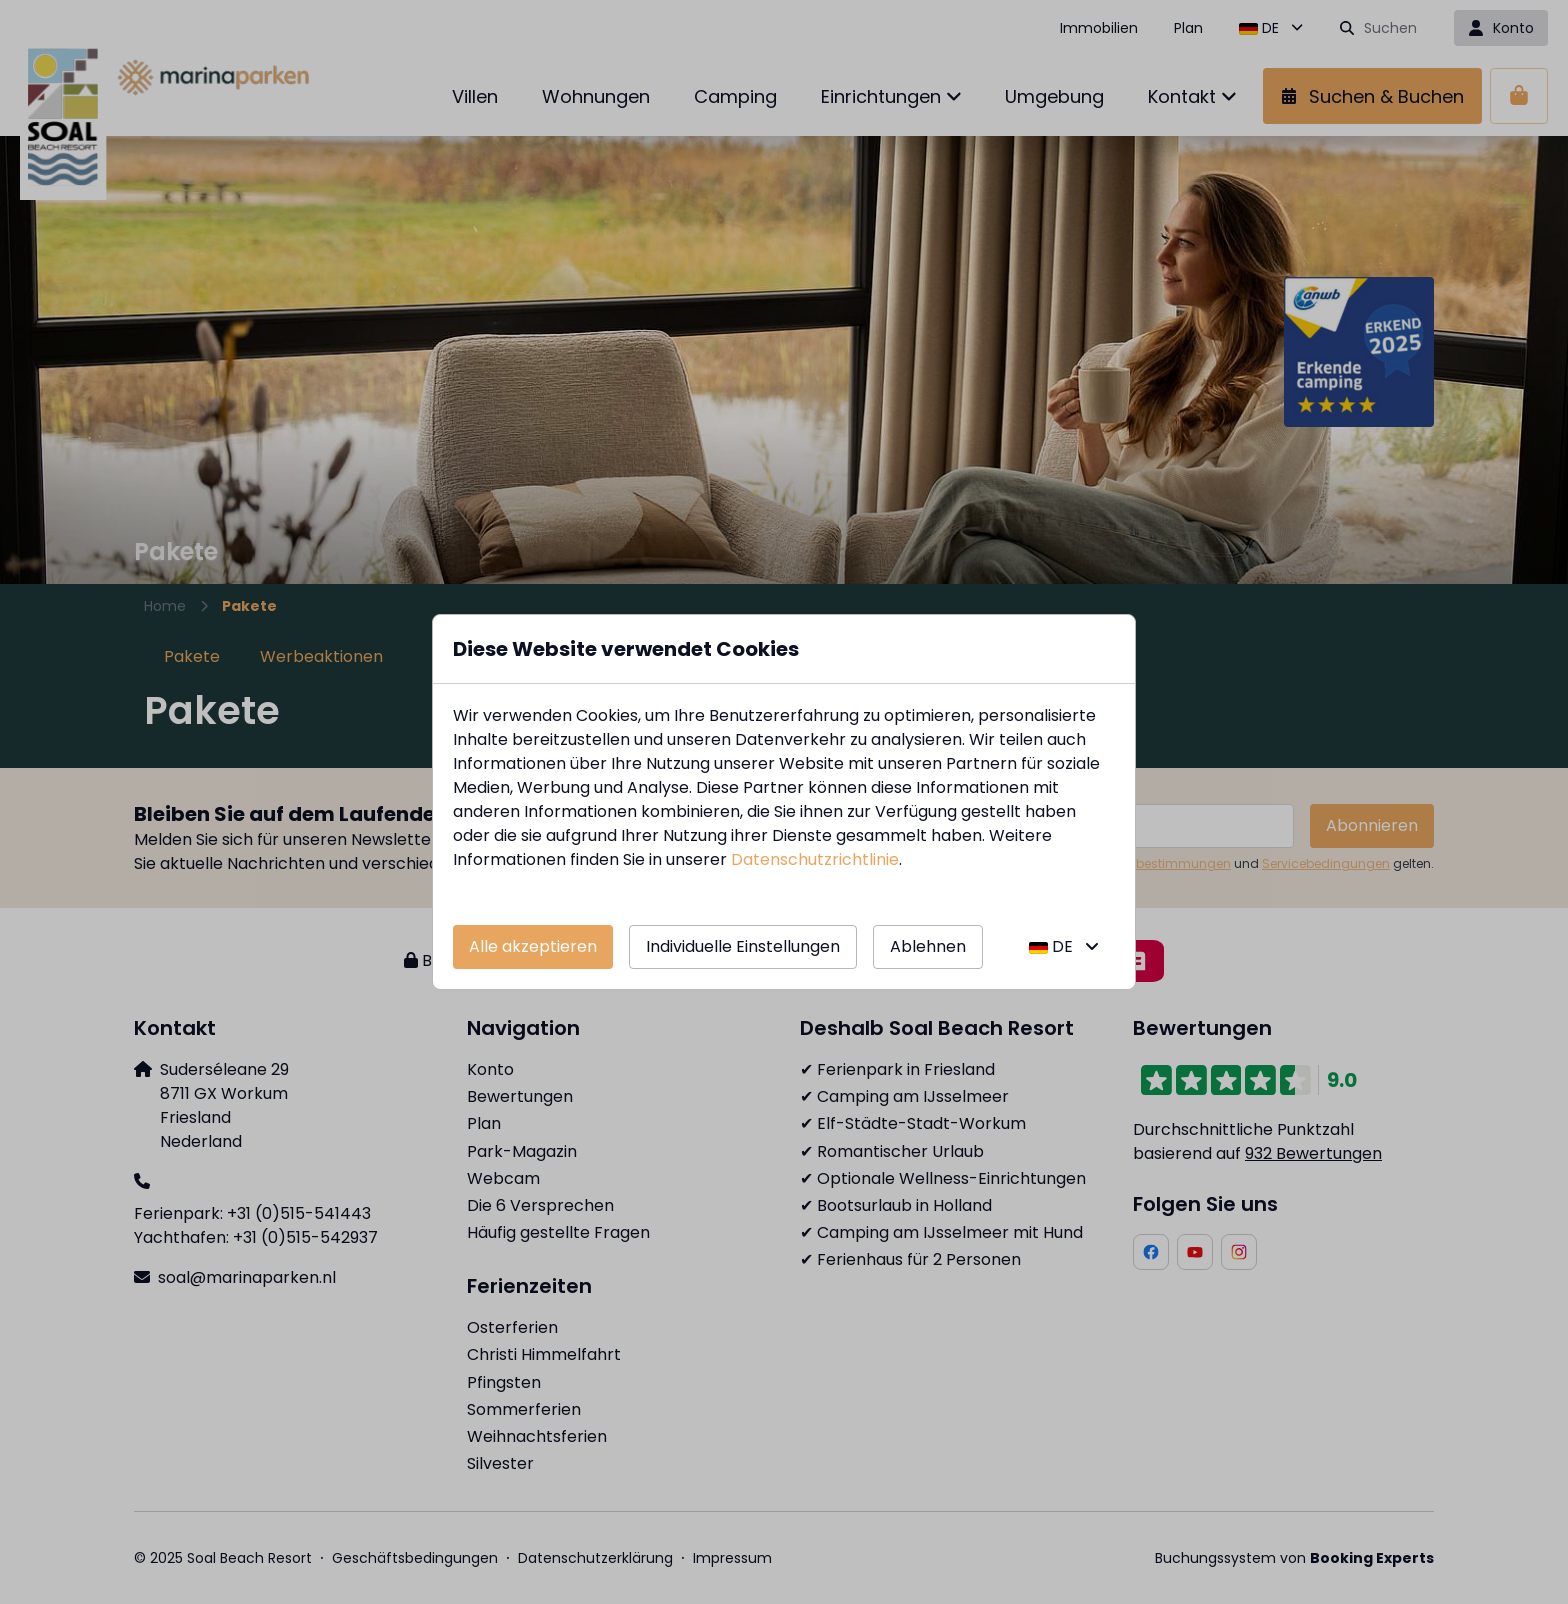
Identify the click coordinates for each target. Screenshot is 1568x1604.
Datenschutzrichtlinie (815, 859)
